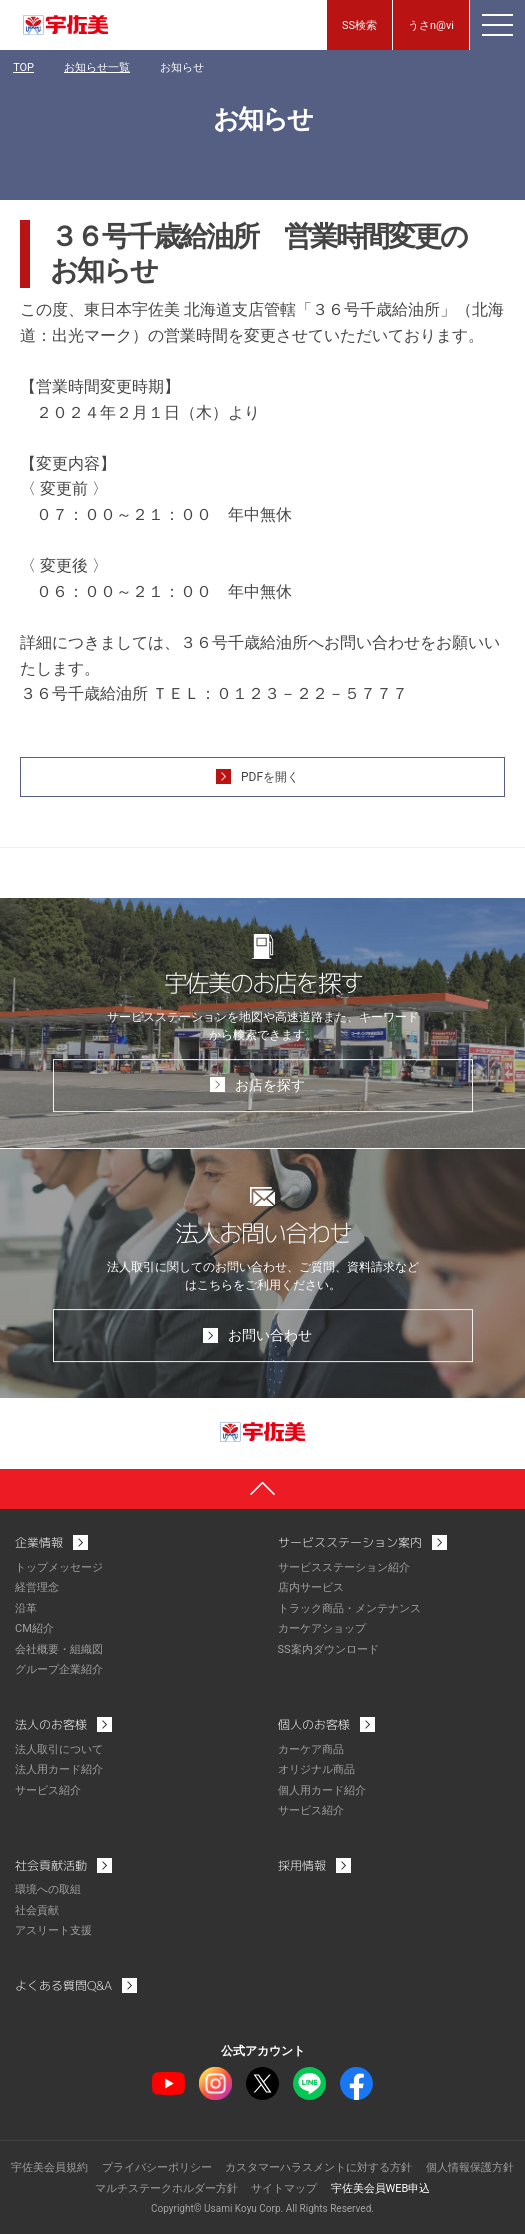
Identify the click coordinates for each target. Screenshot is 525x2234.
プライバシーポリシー (157, 2167)
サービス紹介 (48, 1790)
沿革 (26, 1608)
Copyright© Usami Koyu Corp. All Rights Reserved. (262, 2208)
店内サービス (311, 1587)
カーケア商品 (311, 1749)
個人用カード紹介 (322, 1790)
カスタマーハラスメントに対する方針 (318, 2167)
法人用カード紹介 (59, 1769)
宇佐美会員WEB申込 (381, 2188)
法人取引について (59, 1749)
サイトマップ (284, 2188)
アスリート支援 (53, 1930)
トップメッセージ (59, 1567)
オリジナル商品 (316, 1769)
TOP (23, 67)
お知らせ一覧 (97, 67)
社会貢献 (37, 1910)
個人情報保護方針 (470, 2167)
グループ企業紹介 (59, 1669)
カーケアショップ (322, 1628)
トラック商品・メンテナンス (349, 1608)
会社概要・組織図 (59, 1649)
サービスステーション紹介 (344, 1567)
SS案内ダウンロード (328, 1649)
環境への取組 (48, 1889)
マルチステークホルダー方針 (166, 2188)
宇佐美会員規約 (49, 2167)
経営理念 (37, 1587)
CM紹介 (34, 1628)
